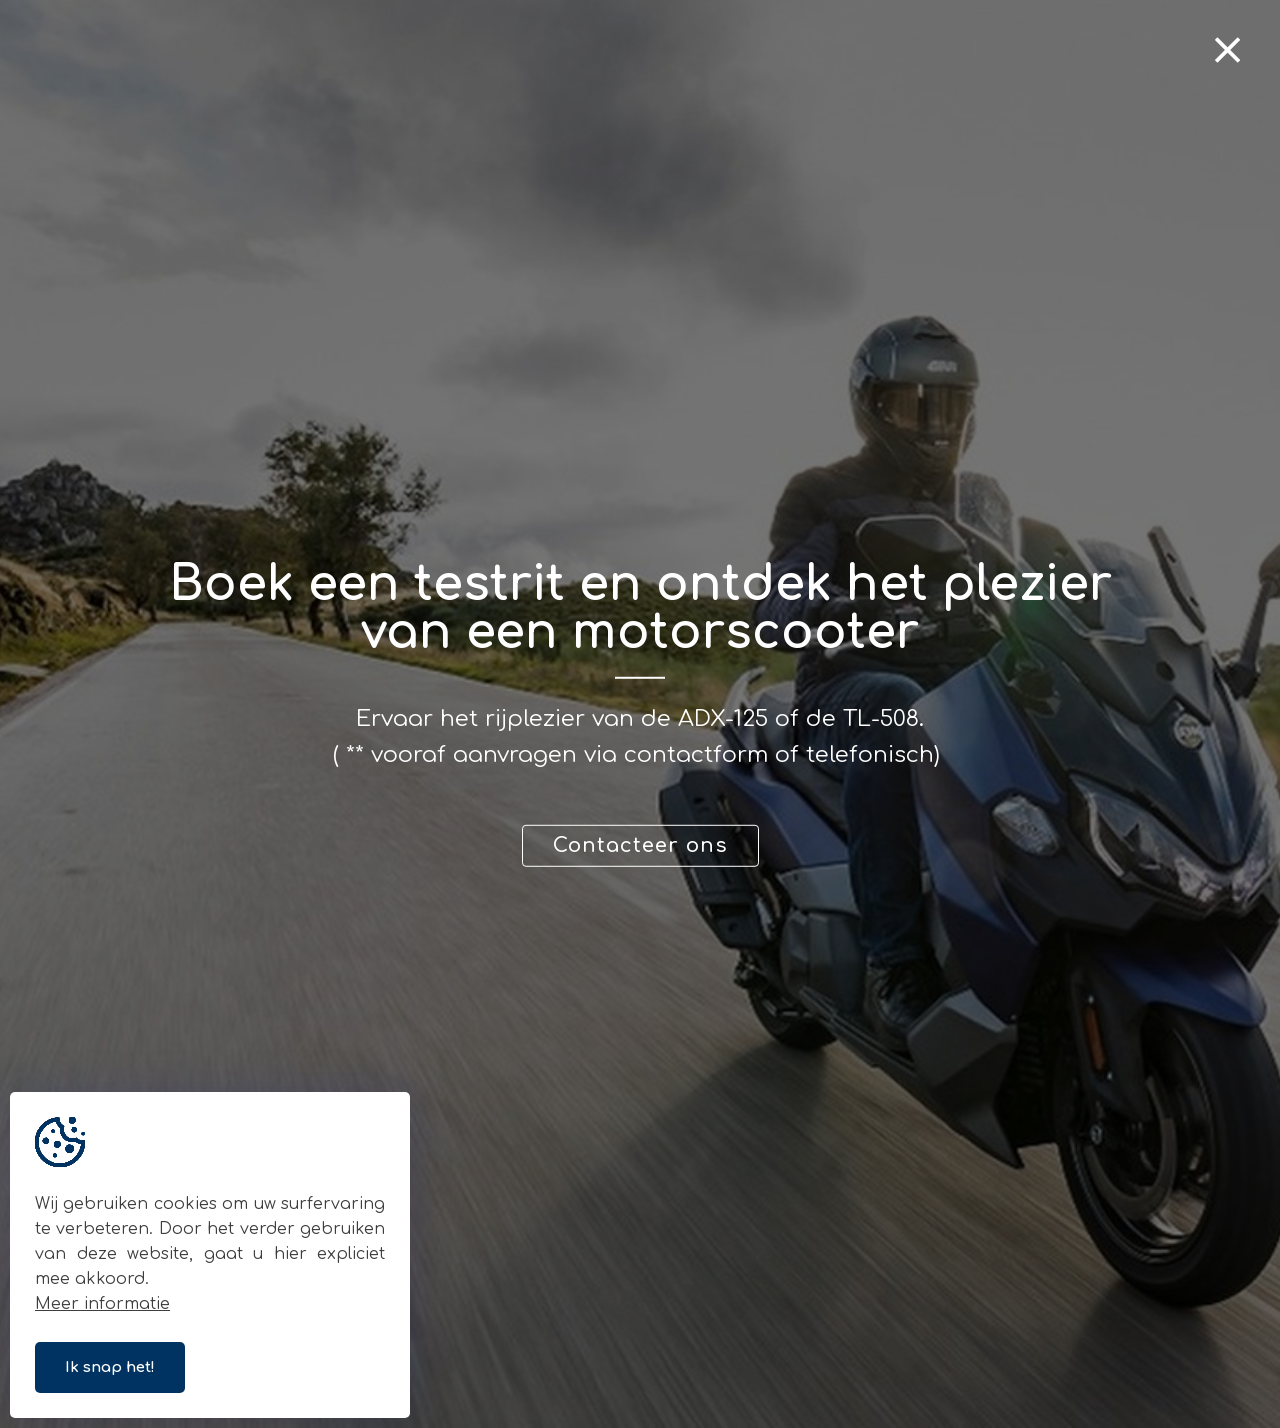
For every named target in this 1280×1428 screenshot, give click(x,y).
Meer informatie (102, 1304)
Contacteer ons (640, 845)
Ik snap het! (110, 1367)
